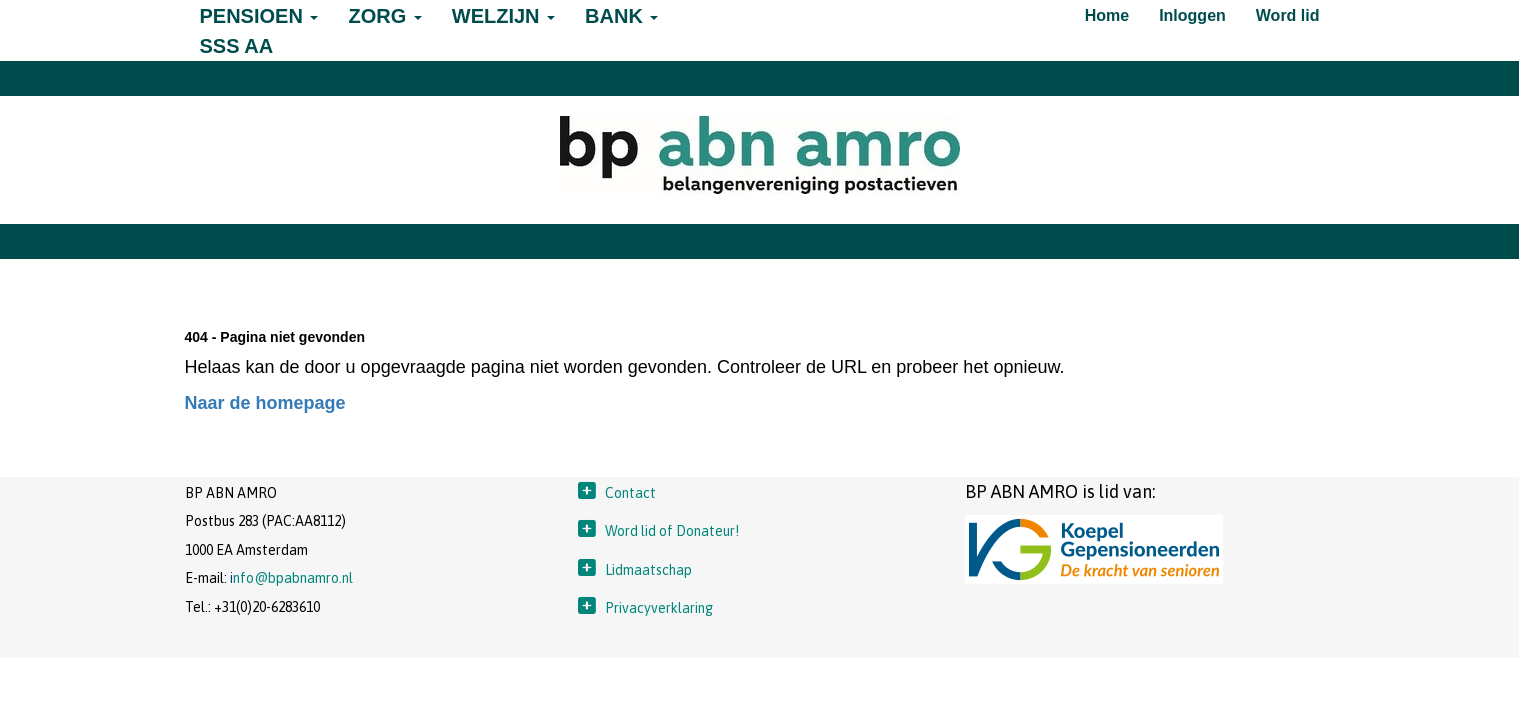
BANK (621, 16)
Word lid (1288, 15)
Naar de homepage (265, 403)
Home (1107, 15)
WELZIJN (503, 16)
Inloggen (1192, 15)
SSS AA (237, 46)
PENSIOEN (259, 16)
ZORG (384, 16)
